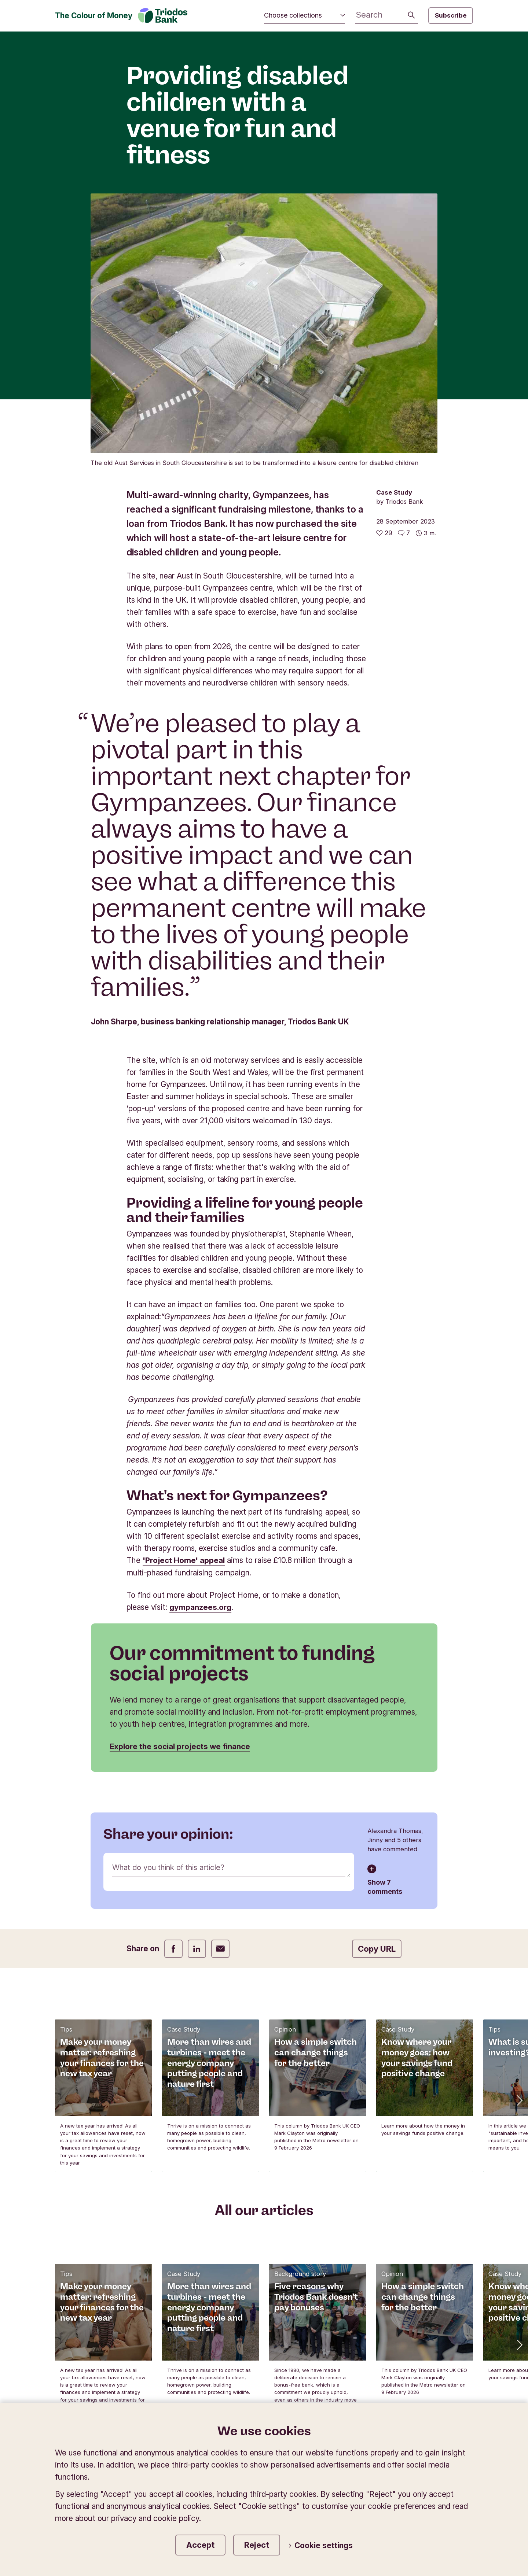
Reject (256, 2545)
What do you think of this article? (170, 1608)
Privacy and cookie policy (335, 2376)
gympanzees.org (200, 1347)
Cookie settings (320, 2545)
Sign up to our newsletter (264, 2288)
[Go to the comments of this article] (404, 273)
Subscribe (451, 15)
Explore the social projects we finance (181, 1486)
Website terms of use (432, 2376)
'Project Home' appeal (184, 1300)
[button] (519, 1841)
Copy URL (377, 1689)
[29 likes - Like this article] (384, 273)
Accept (200, 2545)
